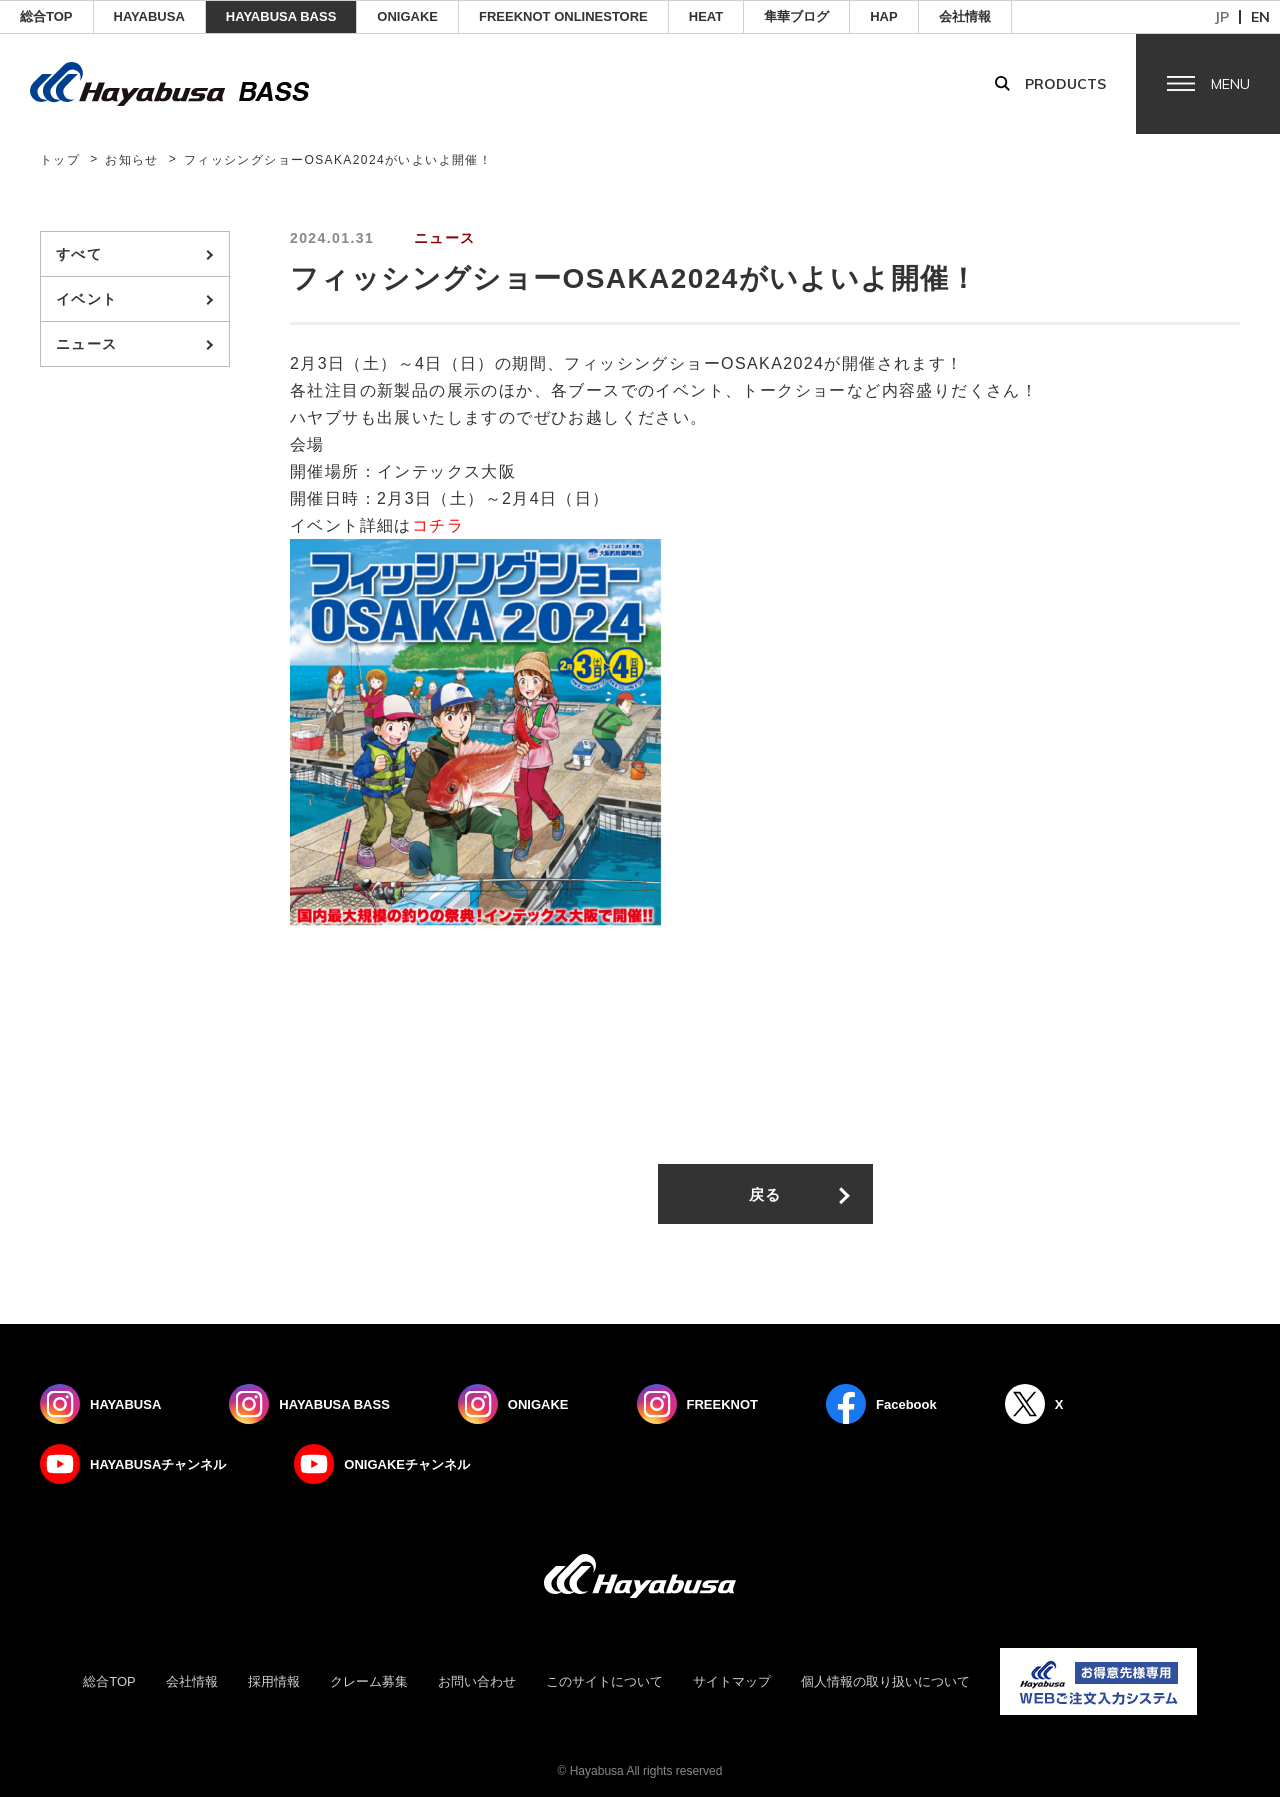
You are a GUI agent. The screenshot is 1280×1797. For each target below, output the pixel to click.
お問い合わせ (477, 1681)
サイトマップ (732, 1681)
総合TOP (46, 16)
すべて (79, 254)
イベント (87, 299)
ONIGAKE (407, 16)
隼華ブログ (796, 16)
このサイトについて (604, 1681)
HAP (883, 16)
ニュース (87, 344)
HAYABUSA (149, 16)
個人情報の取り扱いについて (885, 1681)
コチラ (438, 525)
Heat (706, 16)
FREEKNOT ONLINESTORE (563, 16)
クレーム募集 (369, 1681)
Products (1065, 84)
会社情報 (965, 16)
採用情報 (274, 1681)
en (1260, 17)
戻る (765, 1194)
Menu (1230, 84)
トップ (60, 160)
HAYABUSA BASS (281, 16)
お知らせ (132, 160)
